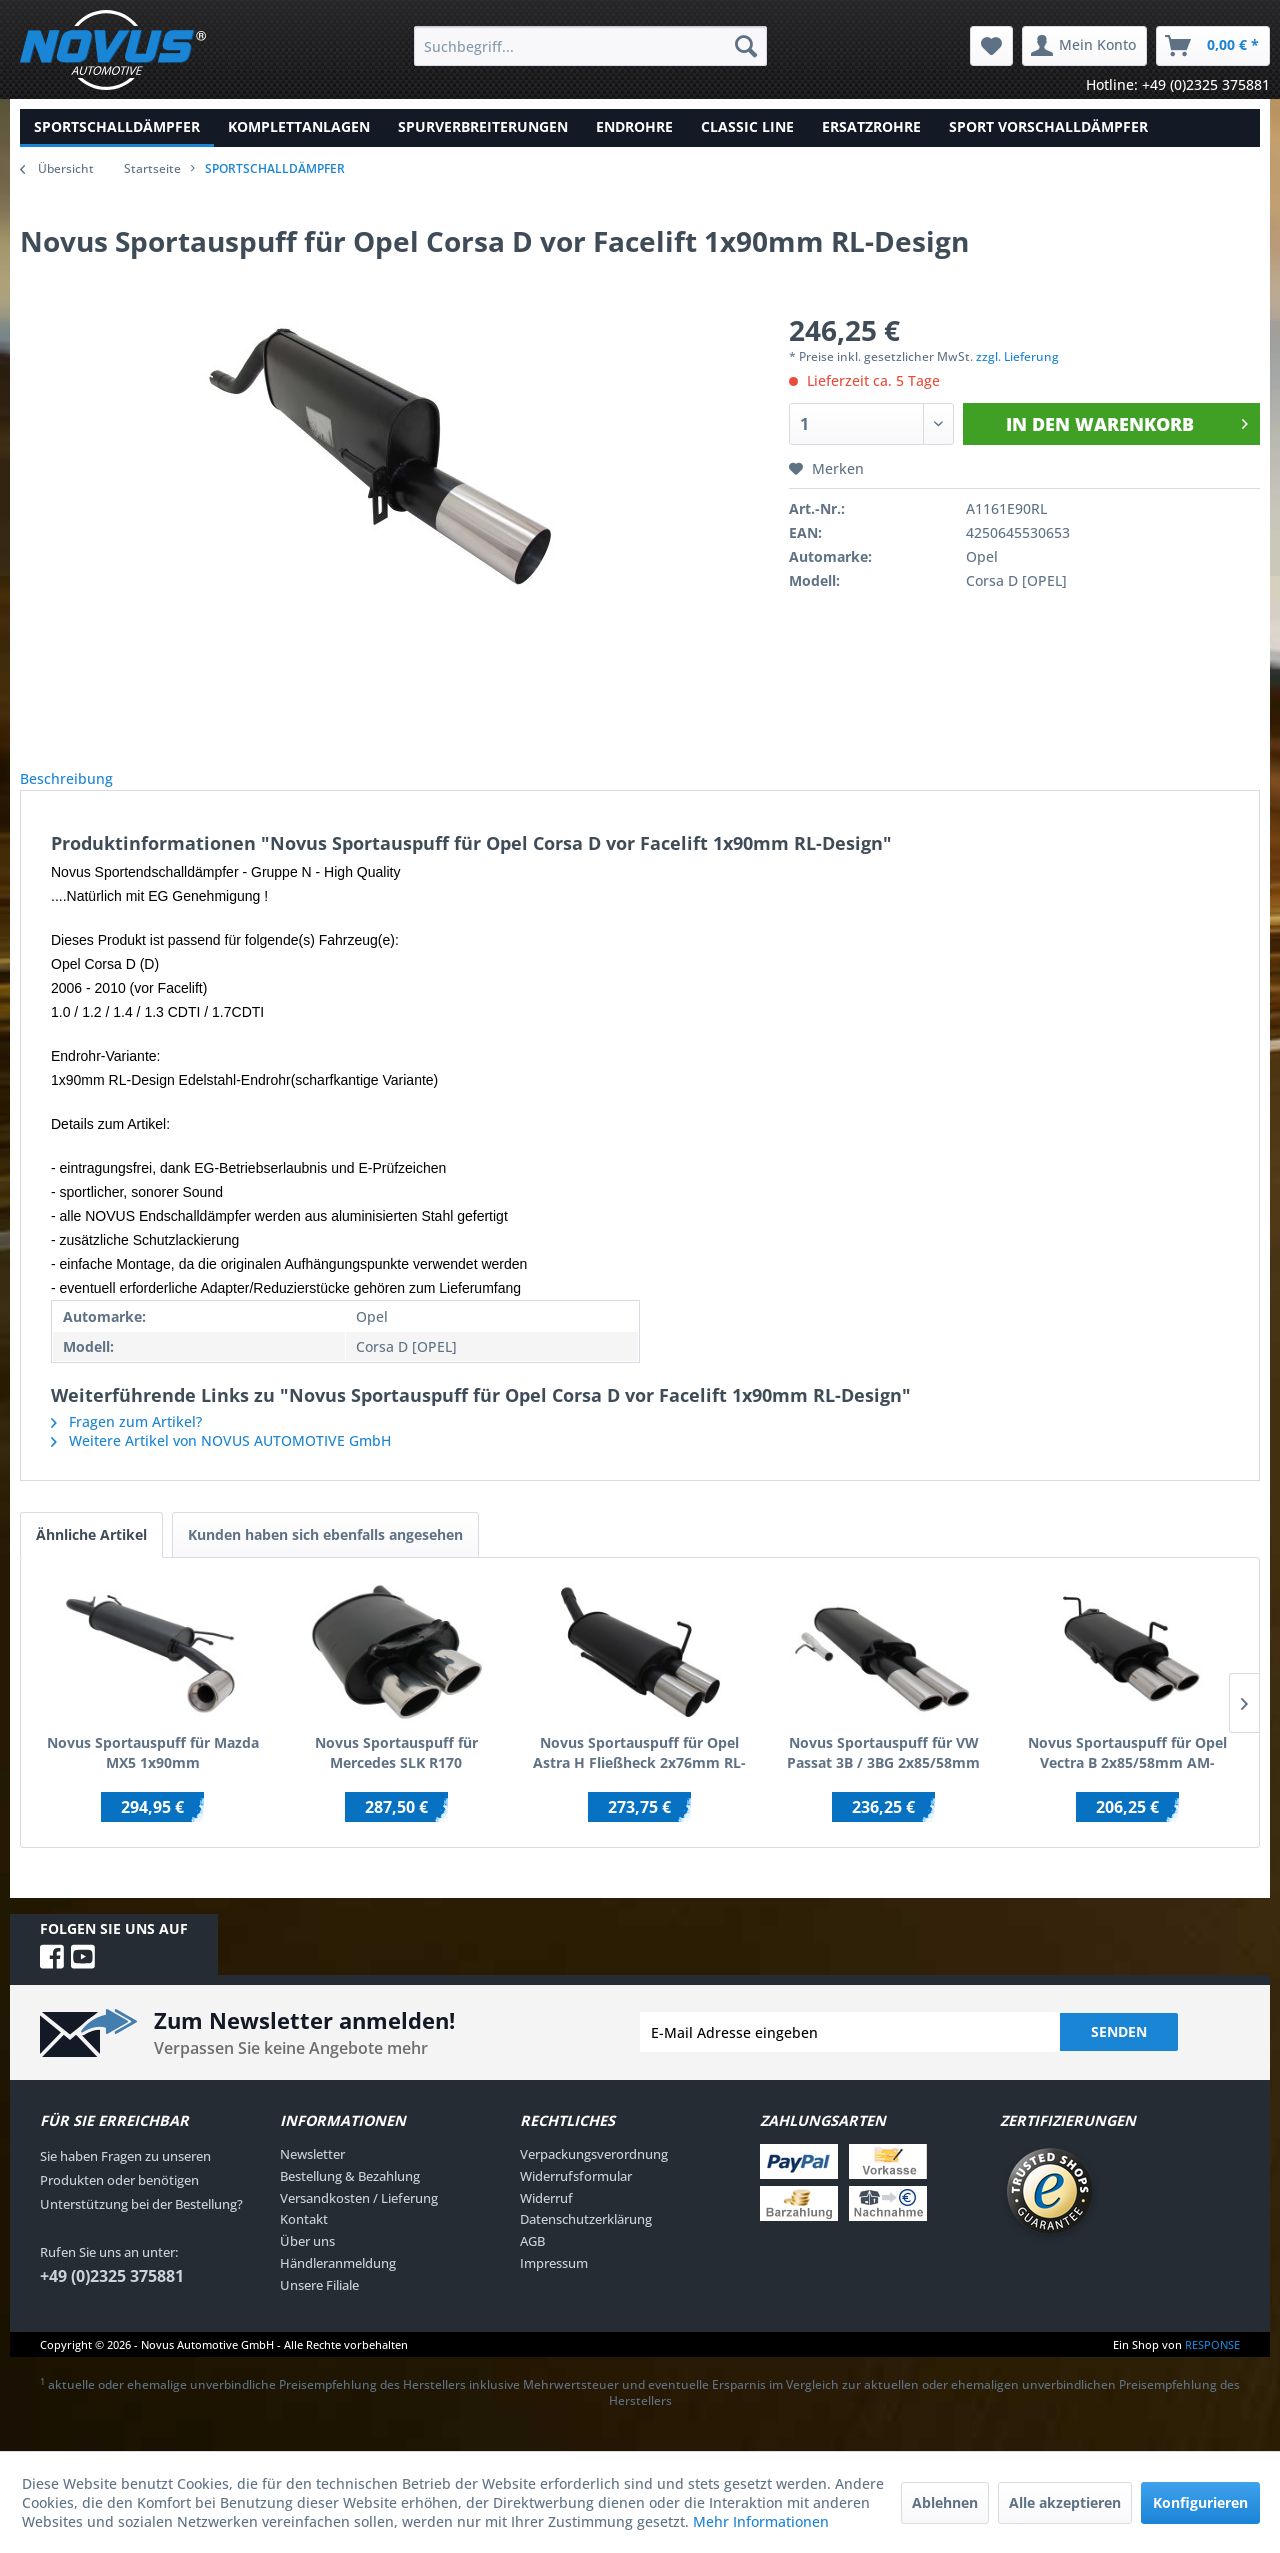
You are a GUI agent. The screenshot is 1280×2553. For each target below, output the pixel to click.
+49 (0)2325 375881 (112, 2298)
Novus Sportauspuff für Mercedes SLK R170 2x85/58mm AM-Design (396, 1775)
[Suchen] (746, 46)
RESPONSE (1212, 2366)
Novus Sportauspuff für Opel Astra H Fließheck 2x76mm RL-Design (639, 1775)
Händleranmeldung (338, 2285)
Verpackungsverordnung (594, 2176)
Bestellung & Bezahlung (350, 2198)
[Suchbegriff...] (590, 46)
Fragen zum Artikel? (126, 1443)
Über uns (307, 2263)
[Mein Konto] (1084, 46)
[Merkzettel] (991, 46)
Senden (1119, 2053)
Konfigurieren (1200, 2502)
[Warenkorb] (1213, 46)
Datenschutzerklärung (586, 2241)
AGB (532, 2263)
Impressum (554, 2285)
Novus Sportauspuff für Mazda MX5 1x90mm (153, 1774)
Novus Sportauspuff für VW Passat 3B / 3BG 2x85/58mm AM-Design (883, 1775)
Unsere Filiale (319, 2307)
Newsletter (312, 2176)
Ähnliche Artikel (91, 1556)
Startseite (152, 168)
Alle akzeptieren (1065, 2502)
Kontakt (304, 2241)
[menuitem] (590, 46)
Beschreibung (82, 789)
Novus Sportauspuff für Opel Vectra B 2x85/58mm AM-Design (1127, 1775)
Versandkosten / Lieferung (359, 2220)
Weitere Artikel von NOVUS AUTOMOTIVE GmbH (221, 1462)
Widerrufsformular (576, 2198)
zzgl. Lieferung (1017, 356)
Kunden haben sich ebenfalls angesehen (325, 1556)
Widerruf (546, 2220)
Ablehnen (945, 2502)
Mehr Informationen (761, 2521)
